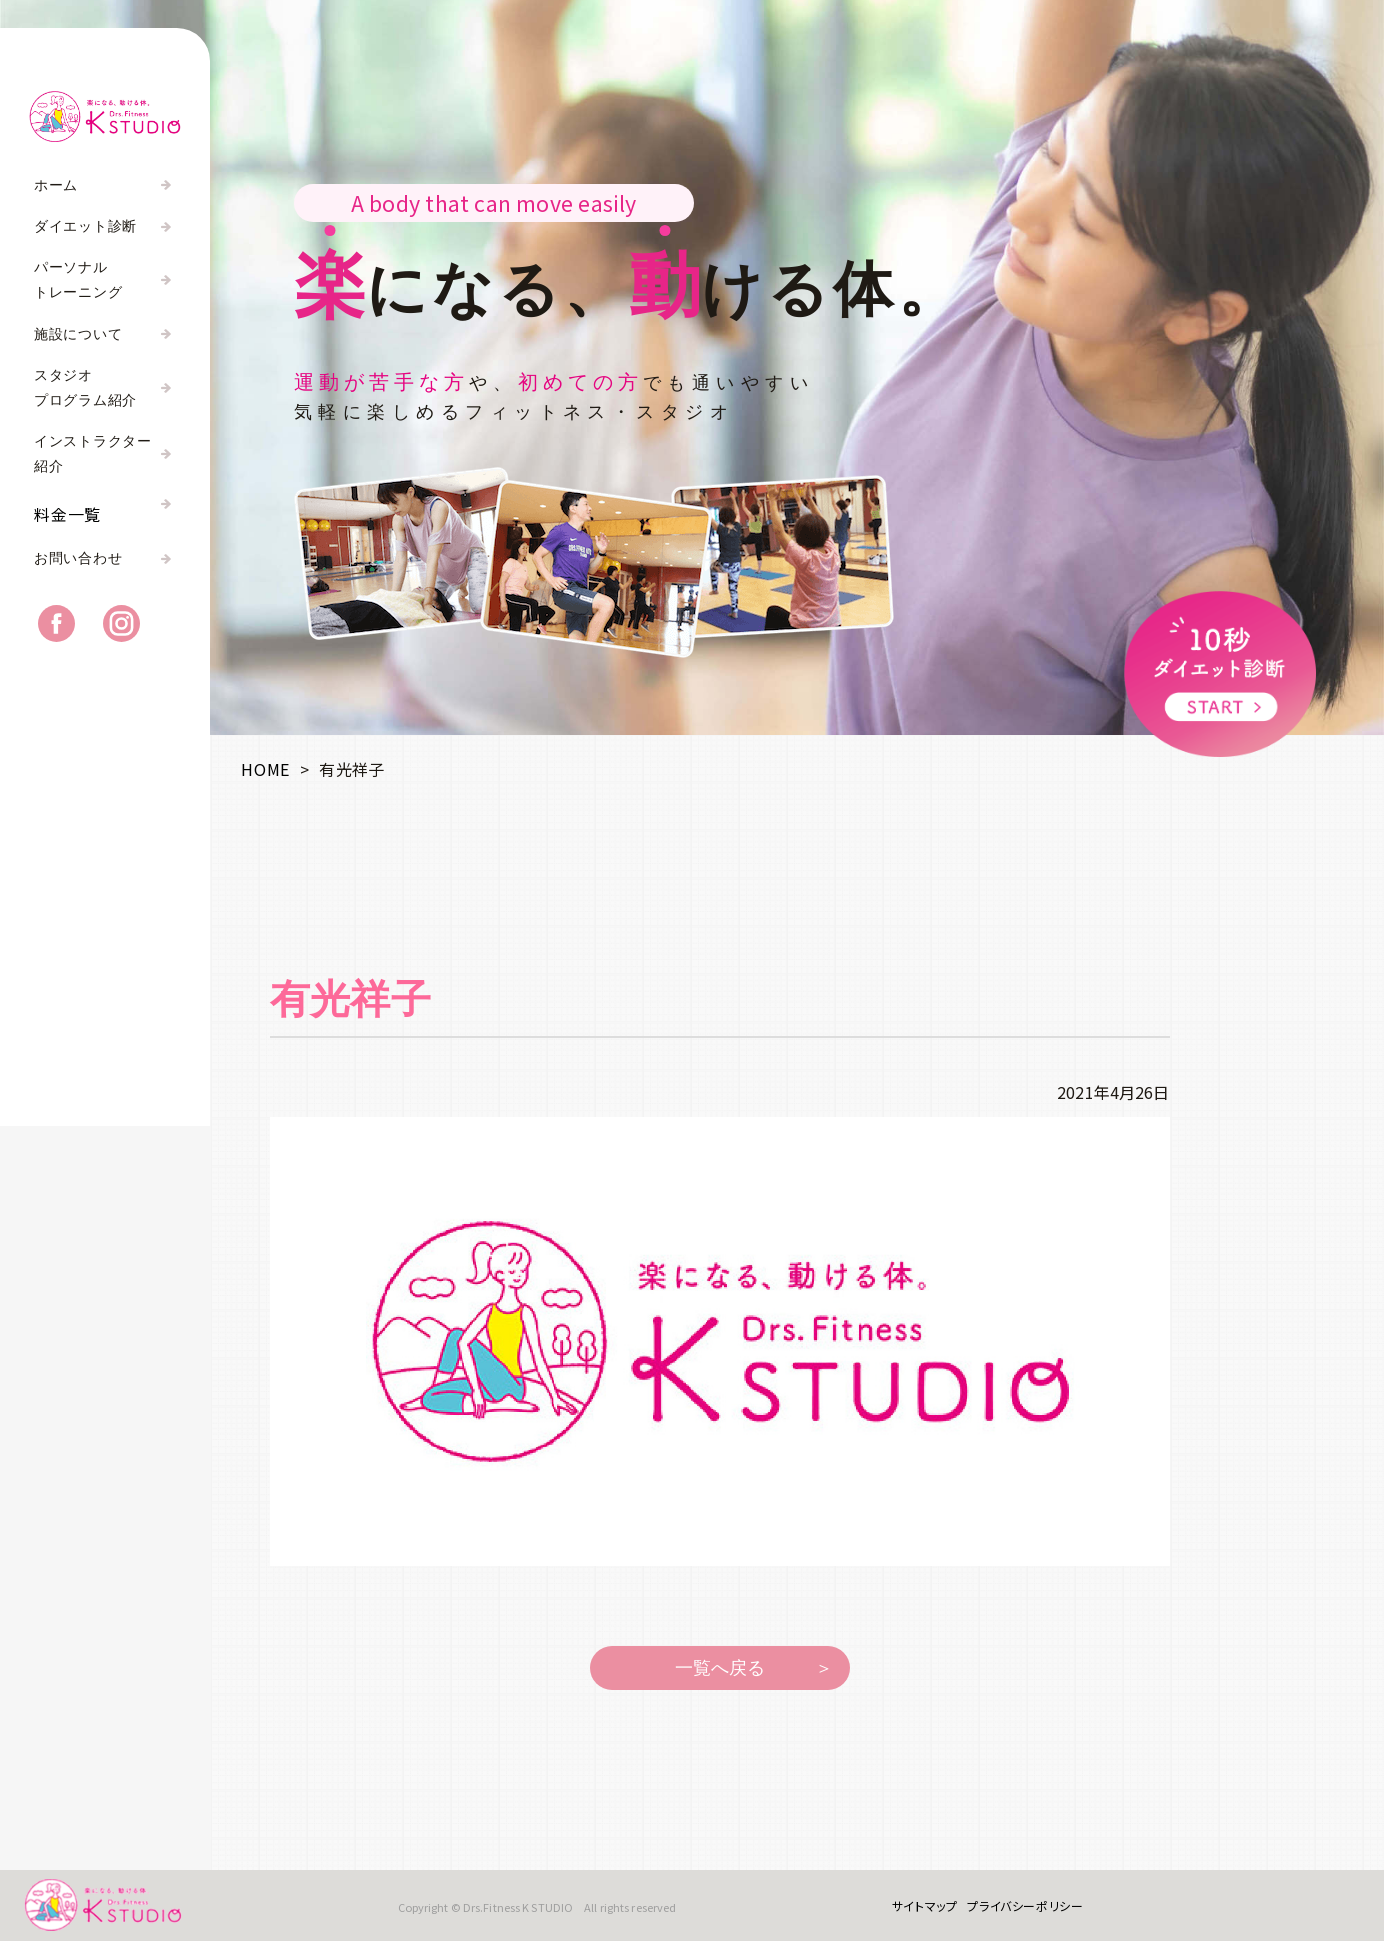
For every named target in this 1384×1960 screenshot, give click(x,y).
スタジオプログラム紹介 (85, 388)
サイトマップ (911, 1914)
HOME (265, 769)
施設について (78, 334)
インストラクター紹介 (93, 454)
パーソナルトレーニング (78, 280)
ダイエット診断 (85, 226)
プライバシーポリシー (1011, 1914)
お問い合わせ (78, 578)
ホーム (56, 185)
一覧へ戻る (720, 1668)
